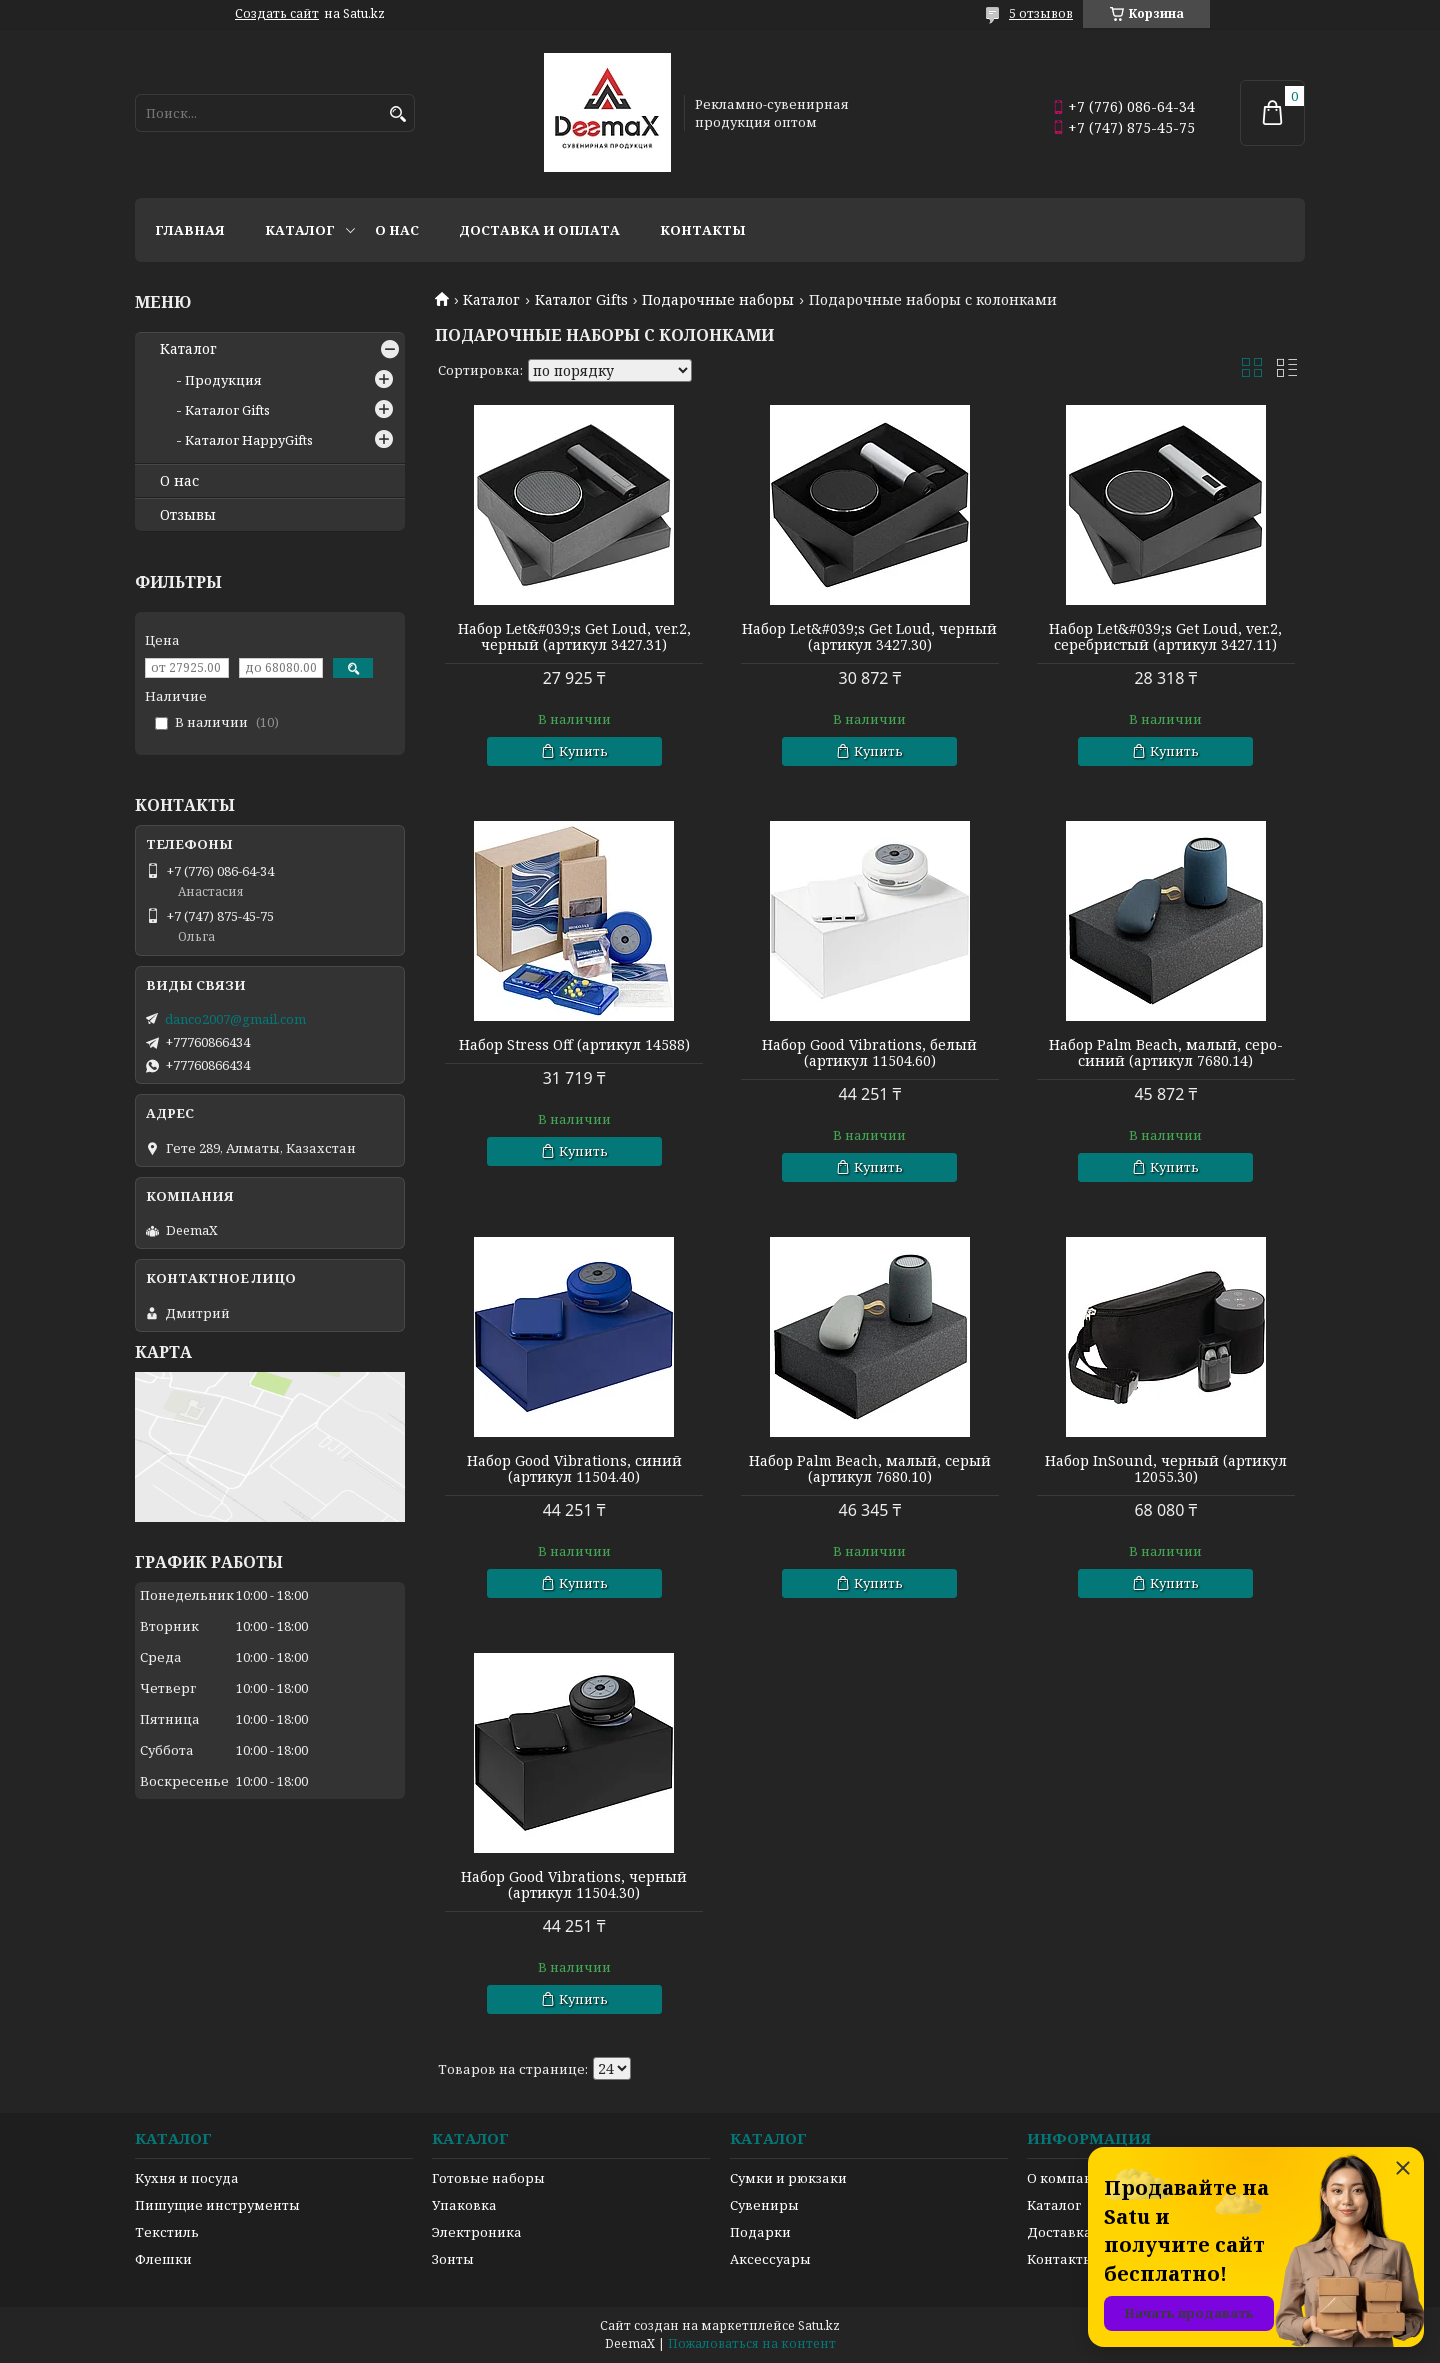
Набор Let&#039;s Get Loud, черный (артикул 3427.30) (869, 637)
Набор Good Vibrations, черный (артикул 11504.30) (574, 1885)
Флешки (163, 2259)
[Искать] (397, 114)
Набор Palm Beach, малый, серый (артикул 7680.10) (870, 1469)
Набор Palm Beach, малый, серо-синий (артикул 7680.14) (1166, 1053)
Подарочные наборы (718, 300)
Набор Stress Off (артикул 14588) (574, 1045)
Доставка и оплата (539, 230)
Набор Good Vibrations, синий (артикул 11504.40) (574, 1469)
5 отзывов (1041, 13)
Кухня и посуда (187, 2178)
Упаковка (464, 2205)
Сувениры (764, 2205)
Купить (583, 751)
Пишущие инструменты (217, 2205)
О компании (1069, 2178)
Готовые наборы (488, 2178)
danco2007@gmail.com (235, 1019)
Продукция (223, 380)
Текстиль (167, 2232)
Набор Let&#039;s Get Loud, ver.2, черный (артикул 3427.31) (574, 637)
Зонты (453, 2259)
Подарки (760, 2232)
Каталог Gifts (581, 300)
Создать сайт (277, 14)
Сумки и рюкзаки (788, 2178)
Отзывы (188, 515)
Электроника (477, 2232)
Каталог (300, 230)
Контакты (703, 230)
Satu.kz (819, 2325)
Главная (190, 230)
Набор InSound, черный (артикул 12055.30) (1166, 1469)
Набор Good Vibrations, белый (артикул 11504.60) (869, 1053)
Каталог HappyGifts (249, 440)
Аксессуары (770, 2259)
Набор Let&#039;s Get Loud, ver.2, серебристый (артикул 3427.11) (1165, 637)
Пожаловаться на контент (752, 2343)
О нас (397, 230)
